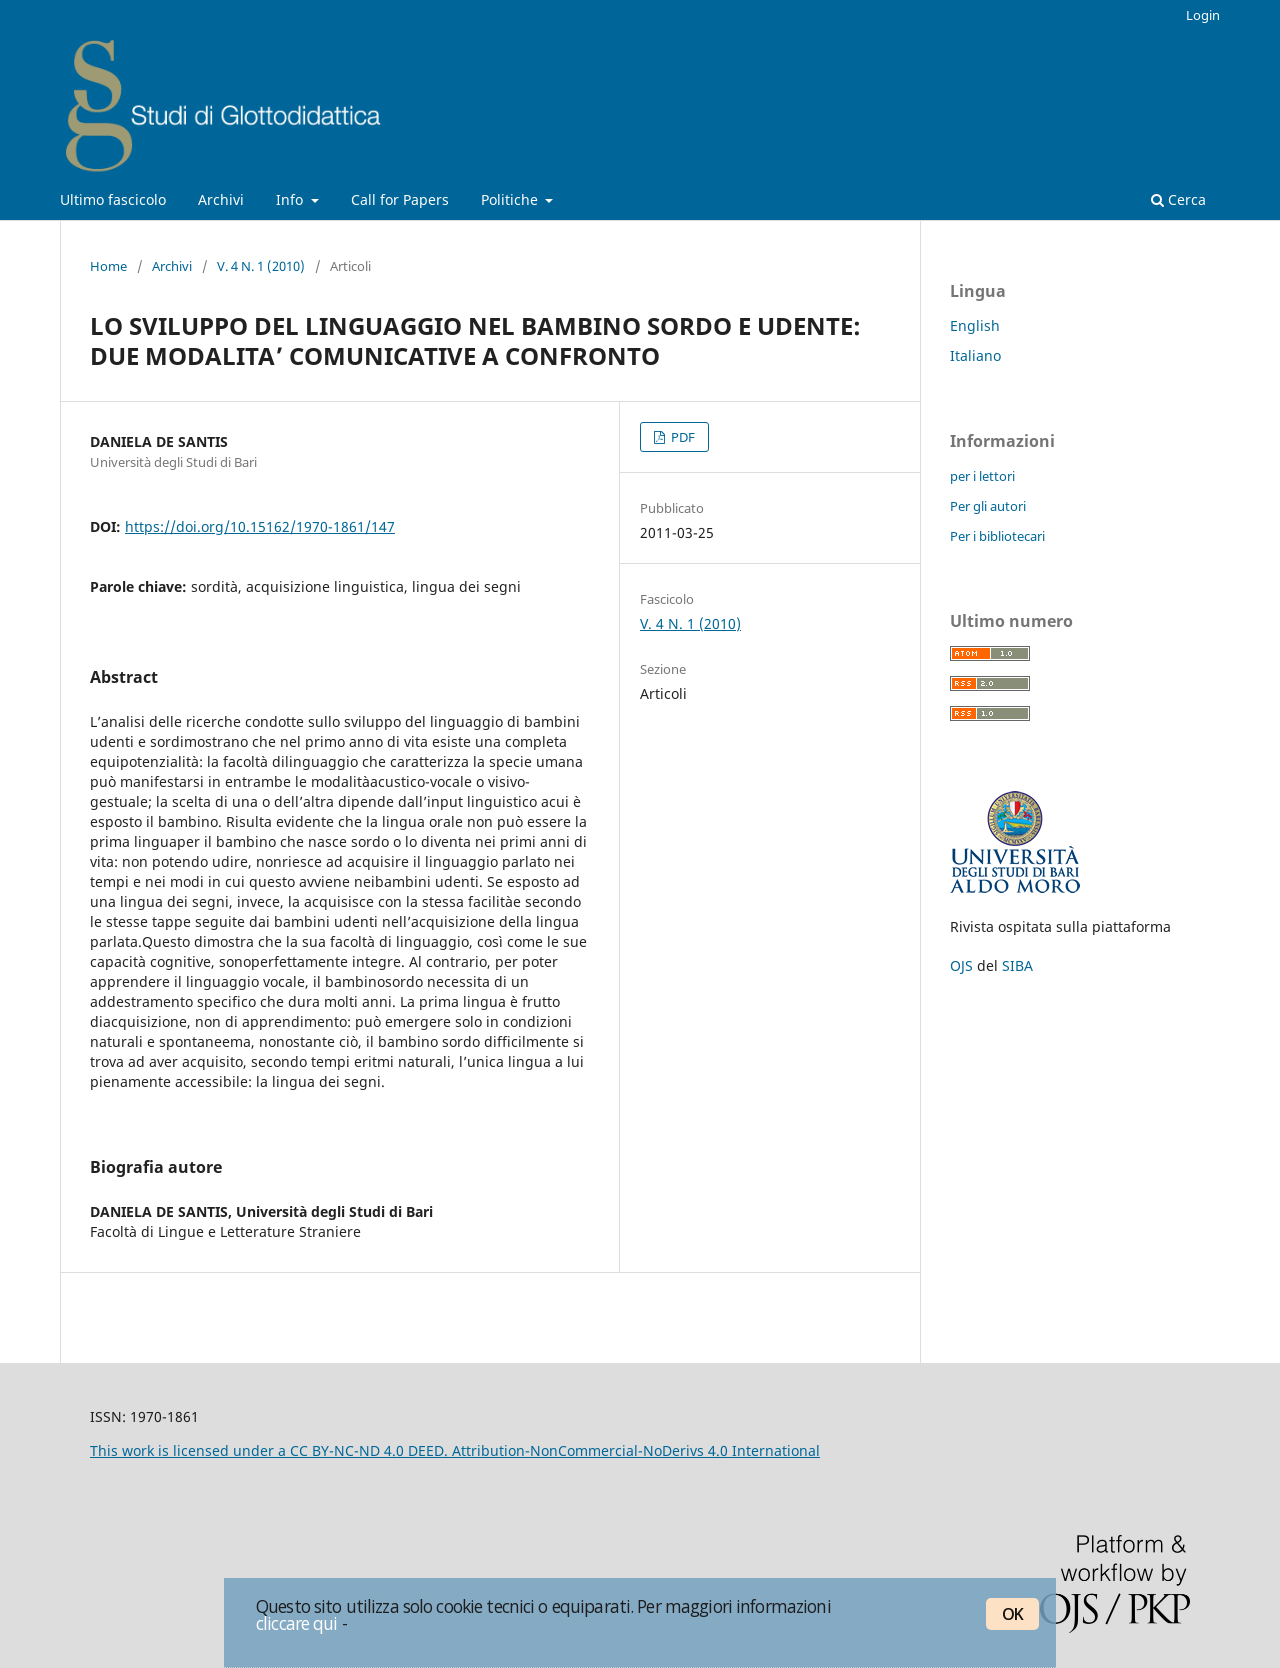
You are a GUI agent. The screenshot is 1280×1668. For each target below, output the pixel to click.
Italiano (975, 355)
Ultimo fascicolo (113, 199)
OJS (961, 965)
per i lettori (982, 476)
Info (291, 199)
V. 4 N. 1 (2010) (261, 266)
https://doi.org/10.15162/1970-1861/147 (260, 526)
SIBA (1017, 965)
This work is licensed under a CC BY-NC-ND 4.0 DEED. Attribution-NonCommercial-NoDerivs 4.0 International (455, 1450)
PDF (681, 437)
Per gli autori (988, 506)
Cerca (1178, 199)
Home (108, 266)
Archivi (221, 199)
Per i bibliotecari (997, 536)
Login (1203, 15)
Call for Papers (400, 199)
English (975, 325)
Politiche (511, 199)
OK (1012, 1614)
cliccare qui (297, 1623)
